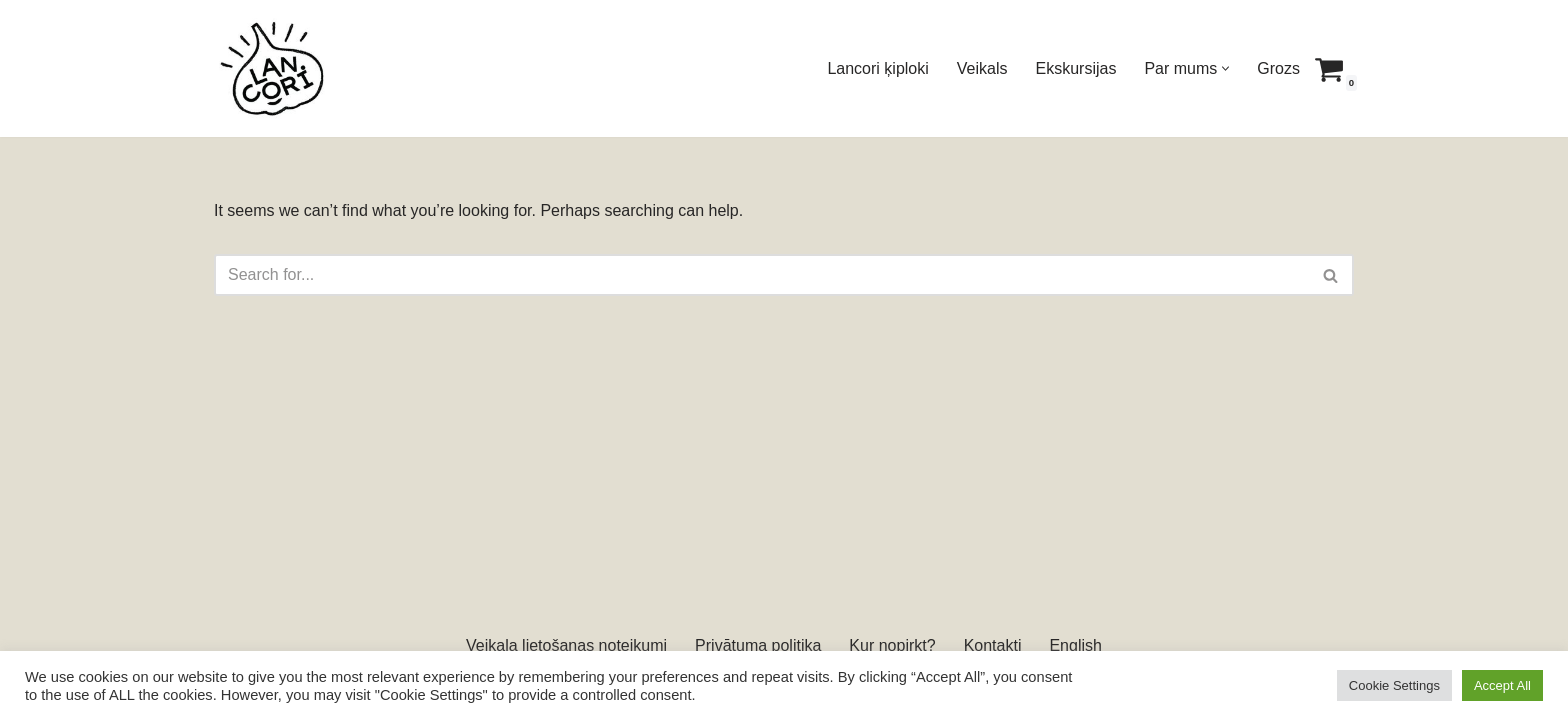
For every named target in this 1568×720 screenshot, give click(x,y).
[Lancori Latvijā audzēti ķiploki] (274, 68)
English (1075, 645)
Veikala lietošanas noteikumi (566, 645)
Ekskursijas (1076, 68)
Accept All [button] (1502, 685)
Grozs (1278, 68)
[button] (1225, 68)
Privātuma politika (758, 645)
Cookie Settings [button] (1394, 685)
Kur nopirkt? (892, 645)
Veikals (982, 68)
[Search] (761, 275)
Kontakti (993, 645)
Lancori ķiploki (877, 68)
